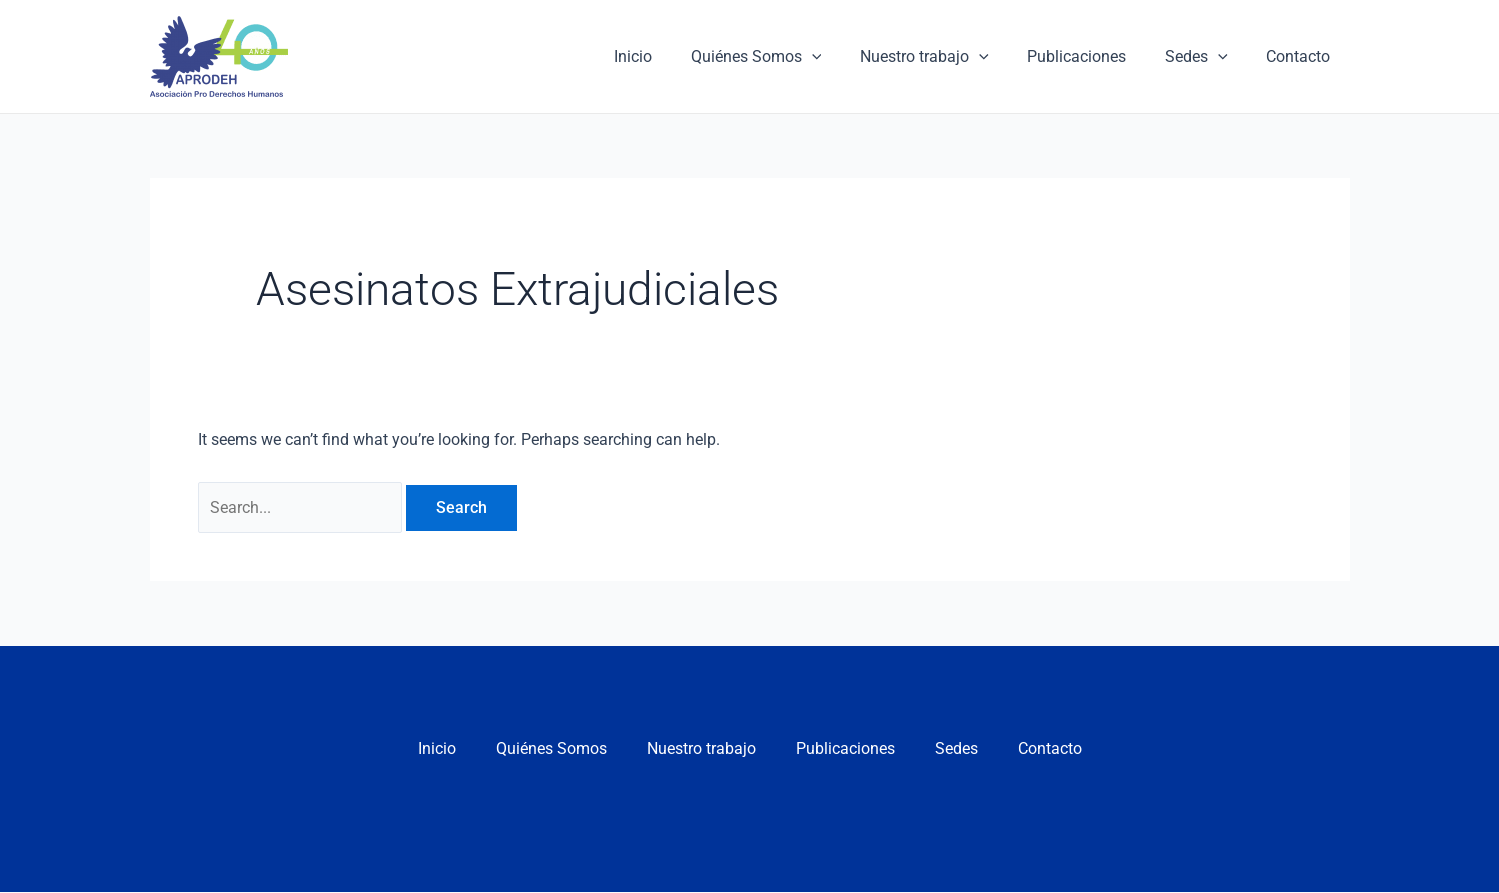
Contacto (1302, 56)
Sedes (1206, 57)
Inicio (670, 56)
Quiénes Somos (786, 57)
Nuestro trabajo (947, 57)
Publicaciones (1093, 56)
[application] (842, 57)
